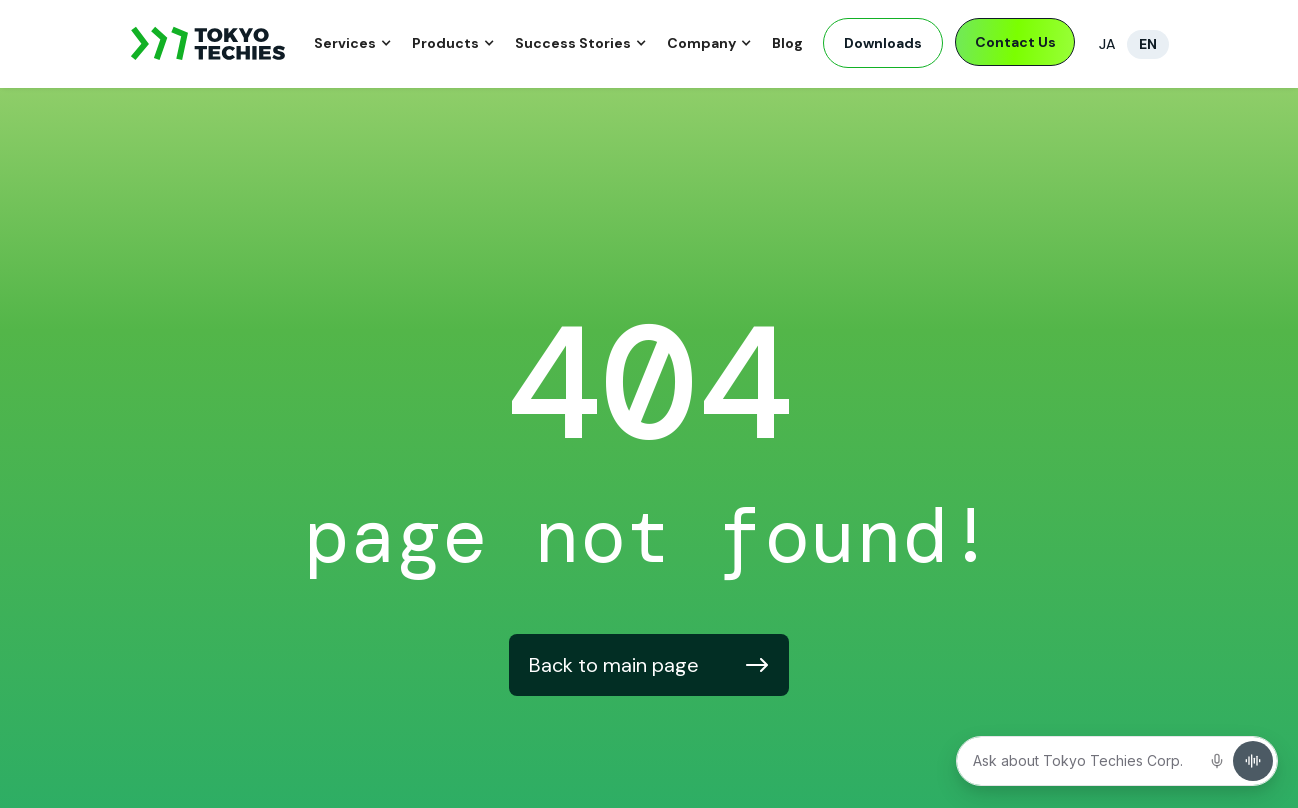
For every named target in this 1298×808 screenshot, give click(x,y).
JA (1107, 44)
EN (1148, 44)
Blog (787, 43)
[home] (209, 44)
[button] (353, 44)
